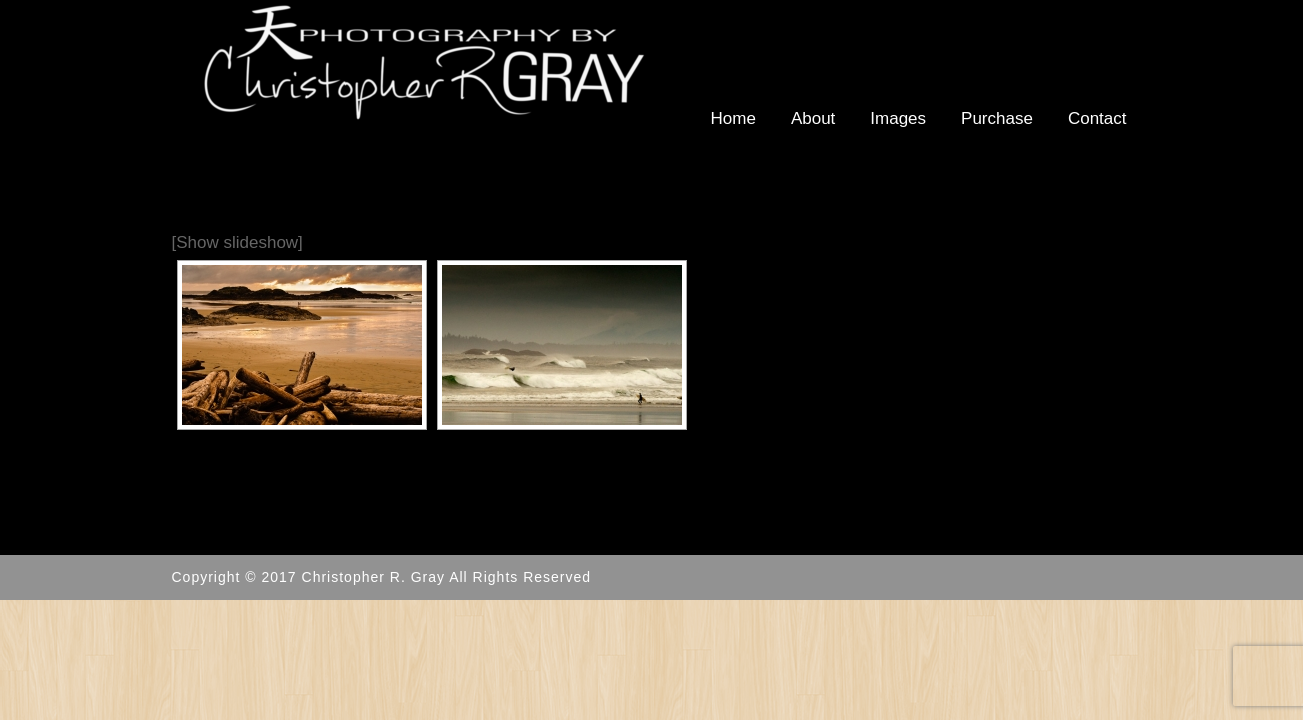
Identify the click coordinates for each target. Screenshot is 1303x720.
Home (733, 118)
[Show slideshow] (237, 242)
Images (898, 118)
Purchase (997, 118)
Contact (1097, 118)
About (813, 118)
